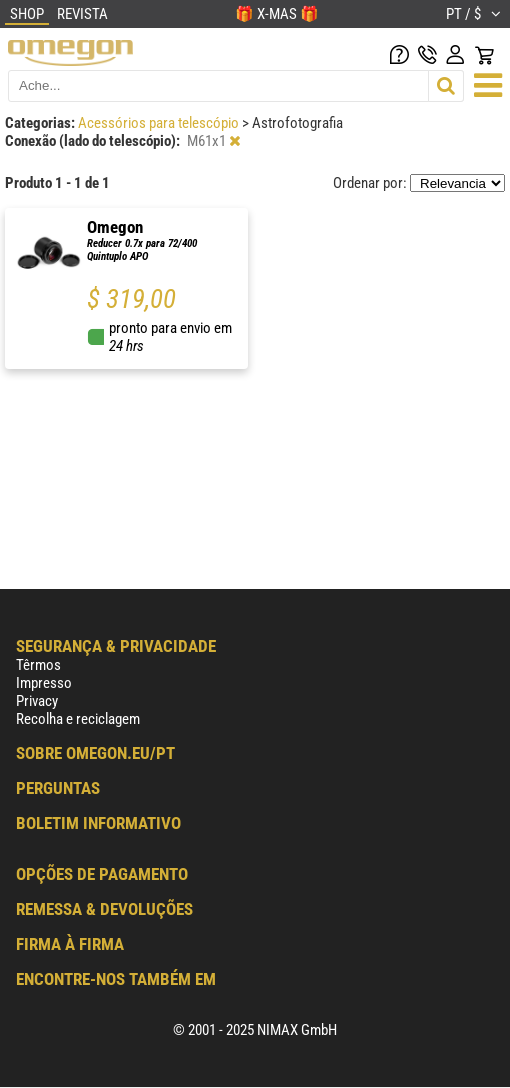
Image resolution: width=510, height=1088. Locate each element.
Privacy (37, 701)
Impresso (44, 683)
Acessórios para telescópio (160, 123)
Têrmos (38, 665)
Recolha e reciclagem (78, 719)
